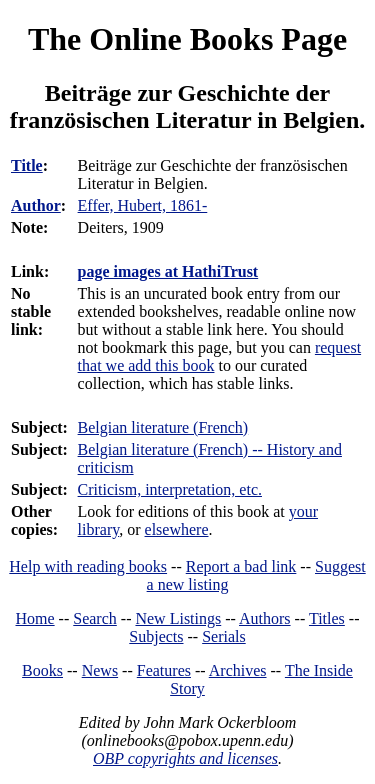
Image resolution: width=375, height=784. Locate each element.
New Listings (178, 618)
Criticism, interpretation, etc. (170, 489)
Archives (238, 670)
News (100, 670)
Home (35, 618)
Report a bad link (241, 566)
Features (164, 670)
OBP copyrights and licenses (185, 758)
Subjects (156, 636)
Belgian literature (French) (163, 427)
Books (42, 670)
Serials (224, 636)
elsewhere (177, 529)
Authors (265, 618)
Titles (327, 618)
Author (36, 205)
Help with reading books (88, 566)
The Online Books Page (187, 39)
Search (95, 618)
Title (27, 165)
